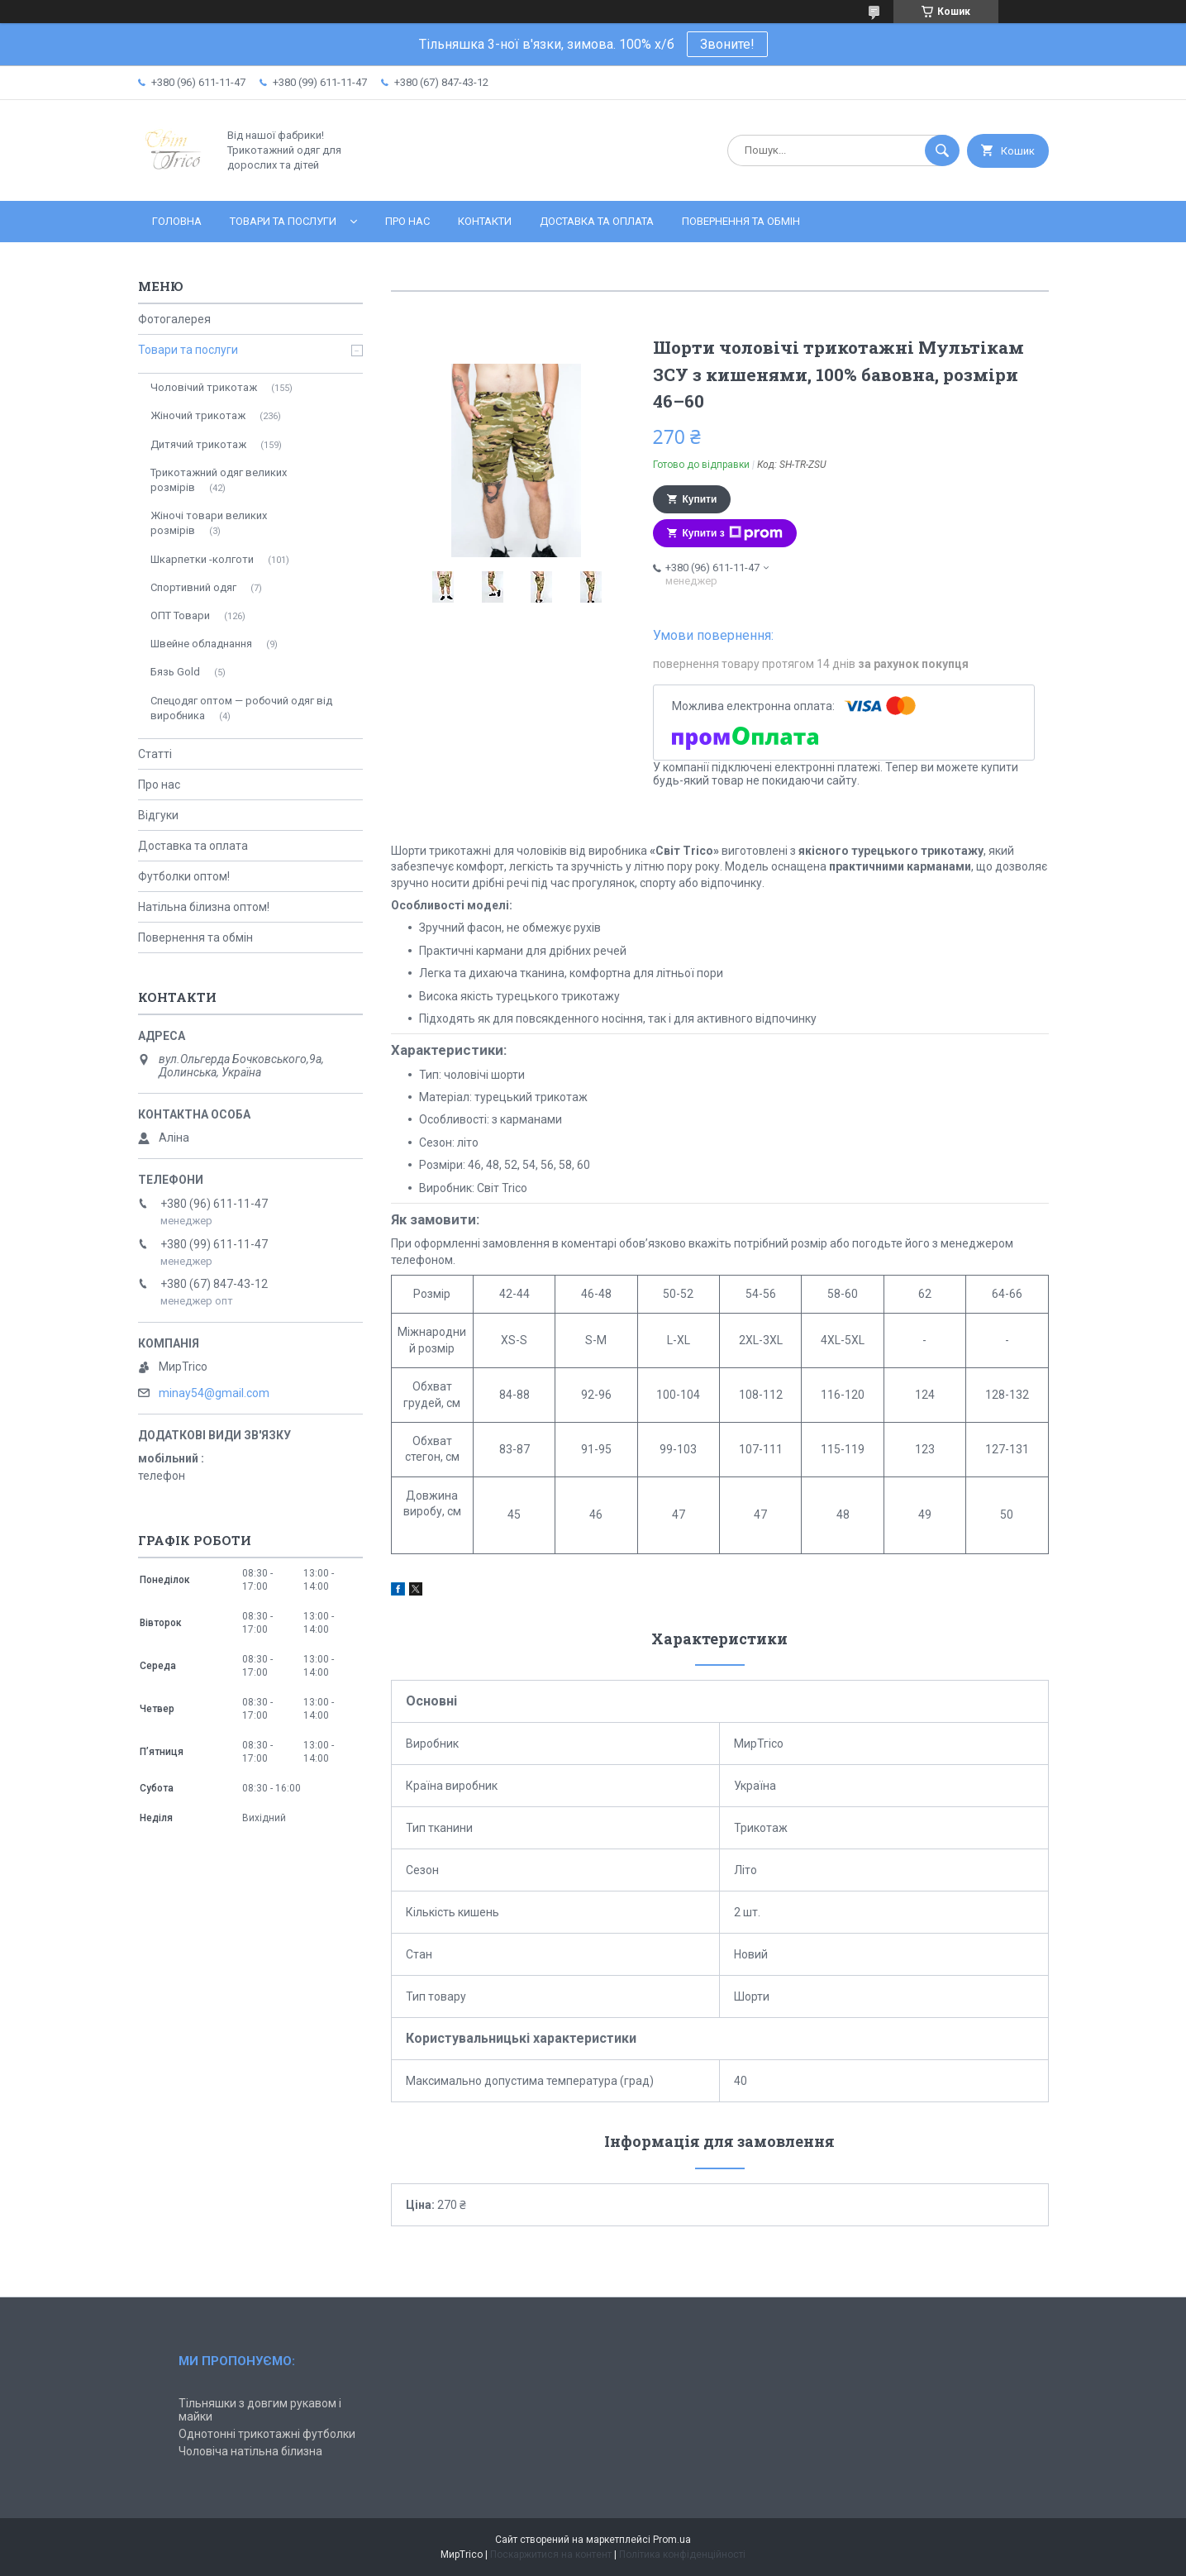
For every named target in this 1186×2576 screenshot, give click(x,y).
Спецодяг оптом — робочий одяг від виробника (241, 708)
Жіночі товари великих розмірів (208, 523)
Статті (155, 754)
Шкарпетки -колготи (202, 559)
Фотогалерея (174, 319)
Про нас (407, 221)
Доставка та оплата (597, 221)
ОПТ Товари (180, 615)
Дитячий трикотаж (198, 444)
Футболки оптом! (184, 876)
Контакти (485, 221)
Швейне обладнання (201, 643)
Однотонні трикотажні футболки (267, 2433)
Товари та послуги (283, 221)
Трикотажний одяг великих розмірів (218, 480)
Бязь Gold (175, 671)
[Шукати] (942, 150)
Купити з (733, 533)
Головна (177, 221)
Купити (700, 499)
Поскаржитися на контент (551, 2554)
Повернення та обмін (741, 221)
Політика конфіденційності (682, 2554)
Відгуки (158, 815)
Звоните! (727, 44)
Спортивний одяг (193, 587)
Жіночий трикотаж (197, 415)
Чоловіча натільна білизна (250, 2451)
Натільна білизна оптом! (203, 907)
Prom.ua (672, 2539)
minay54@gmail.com (214, 1393)
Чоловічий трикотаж (203, 387)
